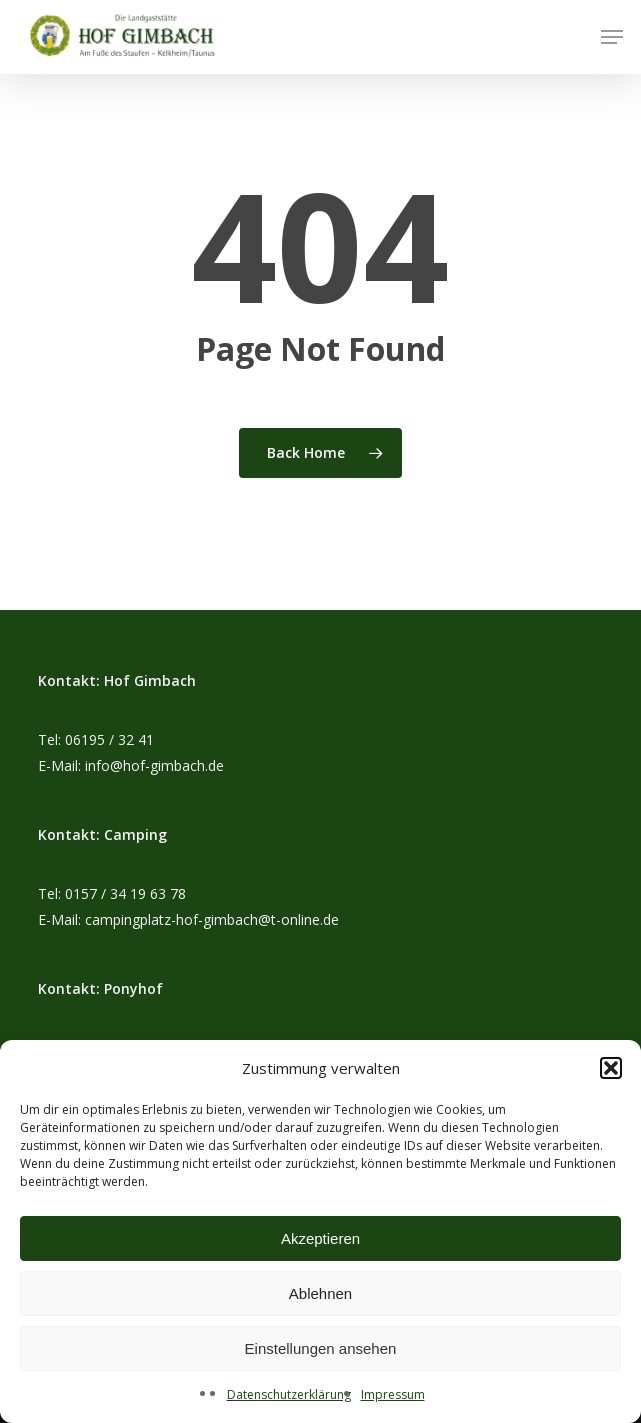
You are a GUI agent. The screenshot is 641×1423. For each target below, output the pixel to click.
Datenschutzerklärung (289, 1394)
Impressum (393, 1394)
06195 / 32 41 (109, 739)
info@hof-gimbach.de (154, 765)
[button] (611, 1068)
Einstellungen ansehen (321, 1348)
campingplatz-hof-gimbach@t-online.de (212, 919)
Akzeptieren (320, 1238)
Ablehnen (320, 1293)
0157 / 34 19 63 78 (125, 893)
